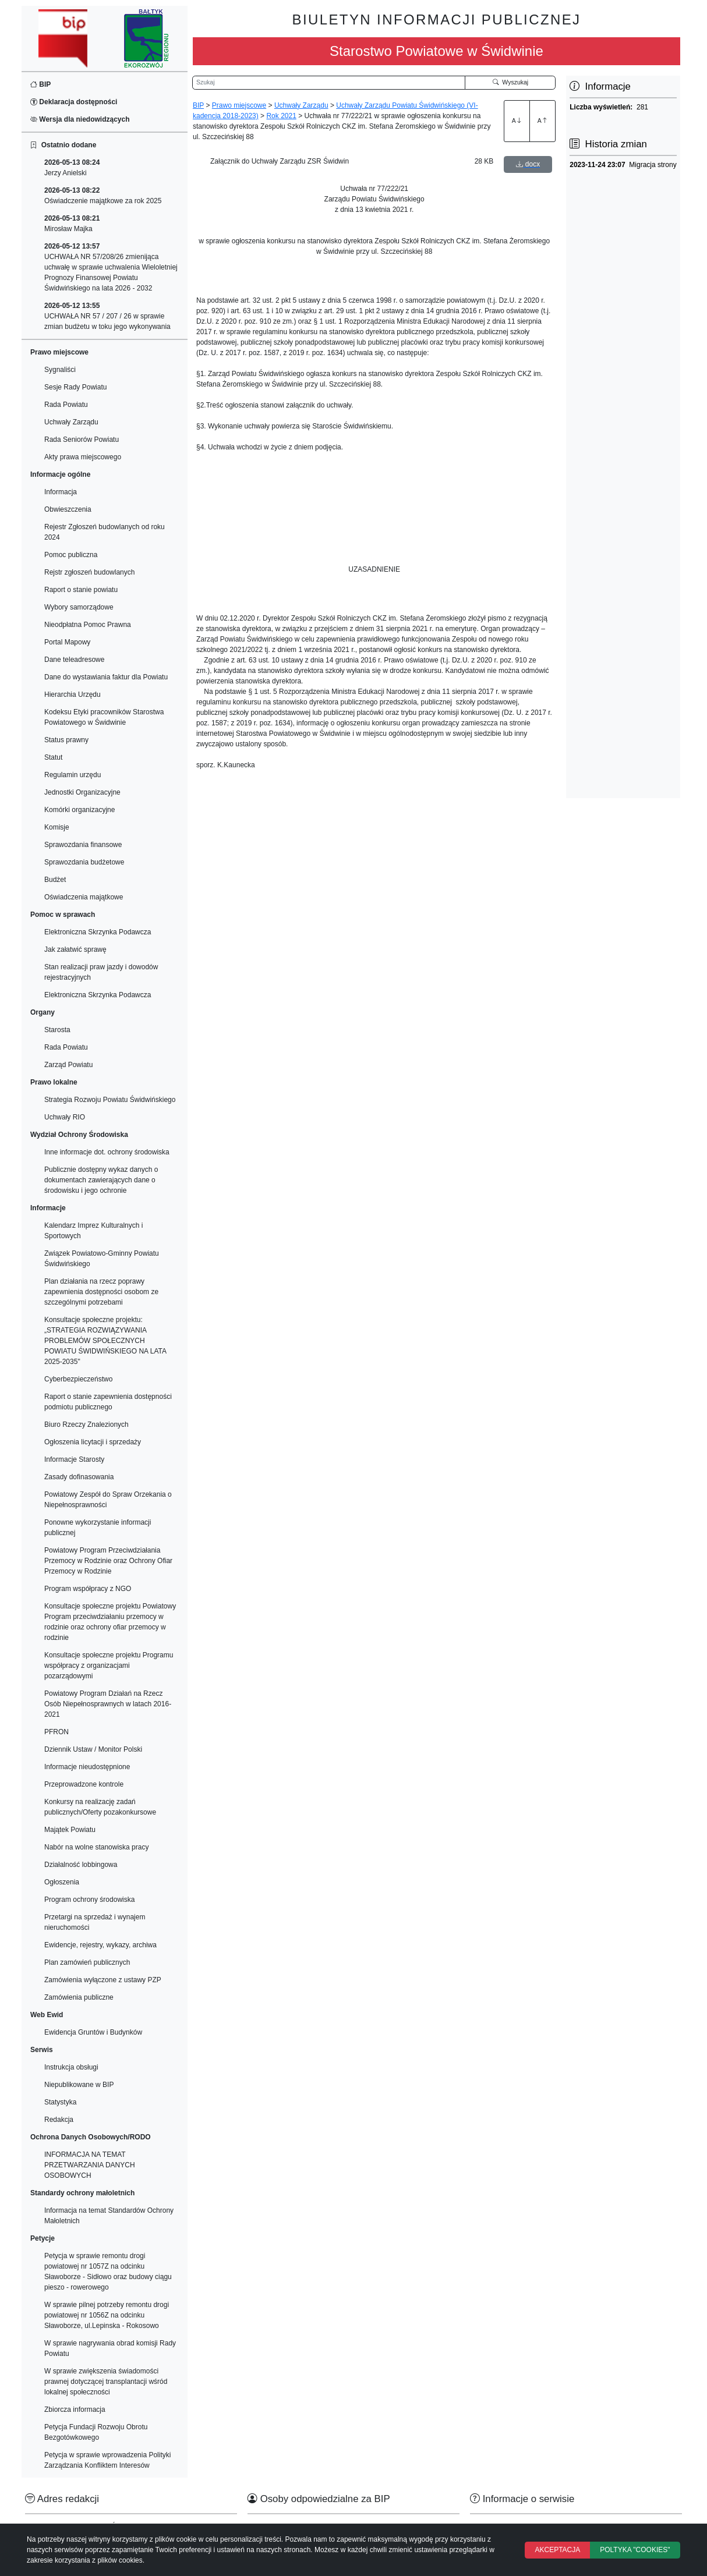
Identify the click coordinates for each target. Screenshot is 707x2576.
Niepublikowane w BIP (79, 2085)
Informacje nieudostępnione (87, 1767)
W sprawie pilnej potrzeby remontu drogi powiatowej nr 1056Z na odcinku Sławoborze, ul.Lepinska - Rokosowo (106, 2315)
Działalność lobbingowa (80, 1865)
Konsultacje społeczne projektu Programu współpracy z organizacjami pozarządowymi (108, 1665)
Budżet (55, 880)
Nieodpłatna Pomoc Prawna (87, 625)
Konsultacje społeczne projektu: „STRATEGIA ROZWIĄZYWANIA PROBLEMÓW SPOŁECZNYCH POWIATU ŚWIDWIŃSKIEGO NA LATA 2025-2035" (105, 1341)
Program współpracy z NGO (87, 1589)
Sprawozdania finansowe (83, 845)
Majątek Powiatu (70, 1830)
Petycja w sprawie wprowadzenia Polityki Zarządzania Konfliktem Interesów (107, 2460)
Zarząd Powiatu (68, 1065)
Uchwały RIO (64, 1117)
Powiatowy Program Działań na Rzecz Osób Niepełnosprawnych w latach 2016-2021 (107, 1703)
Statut (53, 757)
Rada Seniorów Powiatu (81, 439)
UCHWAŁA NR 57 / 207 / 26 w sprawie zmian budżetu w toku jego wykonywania (107, 316)
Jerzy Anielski (72, 167)
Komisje (56, 827)
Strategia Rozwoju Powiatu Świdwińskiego (109, 1100)
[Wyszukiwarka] (328, 83)
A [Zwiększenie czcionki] (517, 120)
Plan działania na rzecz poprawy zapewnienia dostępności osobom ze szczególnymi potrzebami (101, 1291)
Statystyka (60, 2102)
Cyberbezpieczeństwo (78, 1379)
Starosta (57, 1030)
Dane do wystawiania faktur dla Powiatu (106, 677)
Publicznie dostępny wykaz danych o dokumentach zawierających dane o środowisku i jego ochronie (101, 1180)
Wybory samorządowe (79, 607)
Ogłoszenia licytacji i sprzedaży (92, 1442)
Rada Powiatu (66, 405)
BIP (40, 84)
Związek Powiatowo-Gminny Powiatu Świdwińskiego (101, 1258)
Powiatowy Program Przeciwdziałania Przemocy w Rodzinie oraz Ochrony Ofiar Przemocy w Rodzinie (108, 1560)
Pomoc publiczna (70, 555)
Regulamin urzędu (72, 775)
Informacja (60, 492)
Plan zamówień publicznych (87, 1962)
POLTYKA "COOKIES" (635, 2550)
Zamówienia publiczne (79, 1997)
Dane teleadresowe (74, 659)
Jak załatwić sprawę (75, 949)
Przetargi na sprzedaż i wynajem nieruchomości (94, 1922)
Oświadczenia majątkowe (83, 897)
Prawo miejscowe (239, 105)
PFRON (56, 1732)
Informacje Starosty (74, 1459)
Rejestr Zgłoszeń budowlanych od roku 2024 (104, 532)
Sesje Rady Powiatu (75, 387)
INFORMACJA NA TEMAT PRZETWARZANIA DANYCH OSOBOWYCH (89, 2165)
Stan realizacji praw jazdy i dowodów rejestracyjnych (101, 972)
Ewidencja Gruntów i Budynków (93, 2032)
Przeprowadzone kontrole (83, 1784)
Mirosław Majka (72, 223)
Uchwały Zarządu (71, 422)
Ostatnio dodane (63, 145)
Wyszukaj (511, 82)
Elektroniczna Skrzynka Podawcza (97, 932)
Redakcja (58, 2120)
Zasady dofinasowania (79, 1477)
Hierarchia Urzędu (72, 694)
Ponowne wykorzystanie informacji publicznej (97, 1527)
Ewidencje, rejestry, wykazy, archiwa (100, 1945)
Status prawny (66, 740)
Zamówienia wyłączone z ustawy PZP (102, 1980)
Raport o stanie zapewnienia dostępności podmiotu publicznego (108, 1401)
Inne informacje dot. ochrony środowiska (106, 1152)
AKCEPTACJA (557, 2550)
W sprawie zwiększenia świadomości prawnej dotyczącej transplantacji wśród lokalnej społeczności (105, 2381)
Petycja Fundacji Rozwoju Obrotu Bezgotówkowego (95, 2432)
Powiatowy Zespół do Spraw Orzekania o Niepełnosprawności (108, 1499)
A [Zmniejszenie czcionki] (543, 120)
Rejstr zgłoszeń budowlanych (89, 572)
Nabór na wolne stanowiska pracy (96, 1847)
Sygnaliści (60, 370)
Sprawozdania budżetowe (84, 862)
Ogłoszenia (61, 1882)
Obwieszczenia (67, 509)
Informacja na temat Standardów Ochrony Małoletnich (109, 2215)
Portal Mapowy (67, 642)
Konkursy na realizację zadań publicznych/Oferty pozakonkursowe (100, 1807)
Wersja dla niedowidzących (80, 119)
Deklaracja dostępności (73, 102)
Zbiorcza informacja (74, 2409)
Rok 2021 (281, 116)
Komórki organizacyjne (79, 810)
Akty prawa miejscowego (82, 457)
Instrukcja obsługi (71, 2067)
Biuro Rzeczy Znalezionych (86, 1424)
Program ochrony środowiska (89, 1899)
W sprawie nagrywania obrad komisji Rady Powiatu (110, 2348)
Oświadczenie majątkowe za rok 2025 (102, 195)
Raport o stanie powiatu (81, 590)
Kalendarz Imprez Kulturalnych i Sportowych (93, 1230)
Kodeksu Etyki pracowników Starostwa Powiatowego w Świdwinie (104, 717)
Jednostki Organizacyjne (82, 792)
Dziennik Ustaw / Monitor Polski (93, 1749)
